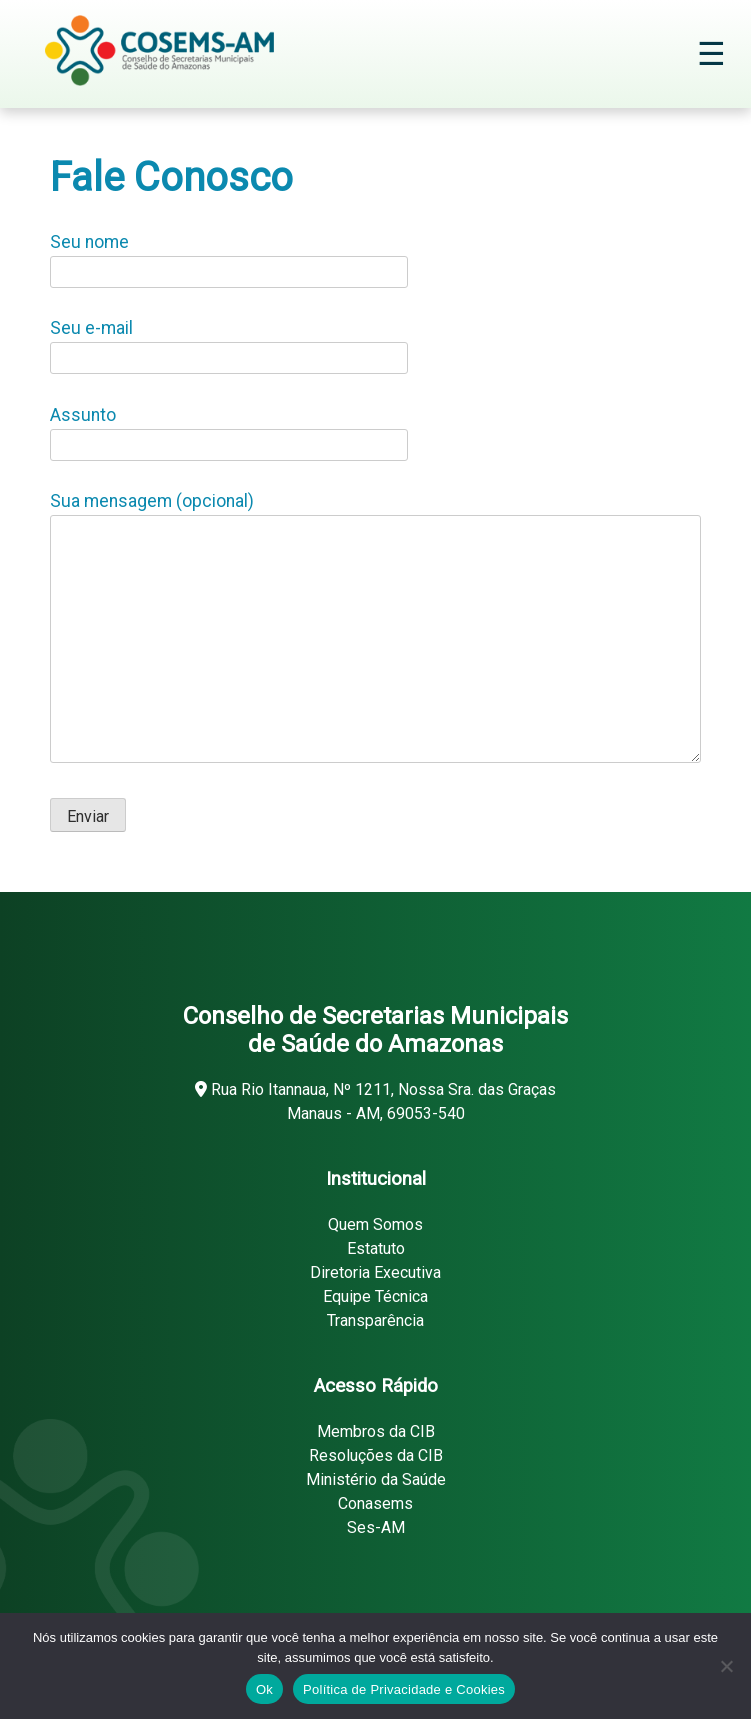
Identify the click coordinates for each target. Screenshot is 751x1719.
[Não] (726, 1666)
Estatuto (376, 1248)
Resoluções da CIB (376, 1455)
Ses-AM (376, 1527)
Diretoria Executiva (375, 1272)
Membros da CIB (376, 1431)
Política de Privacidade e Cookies (404, 1689)
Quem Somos (375, 1224)
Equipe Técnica (375, 1296)
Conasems (375, 1503)
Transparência (375, 1320)
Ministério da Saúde (376, 1479)
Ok (264, 1689)
